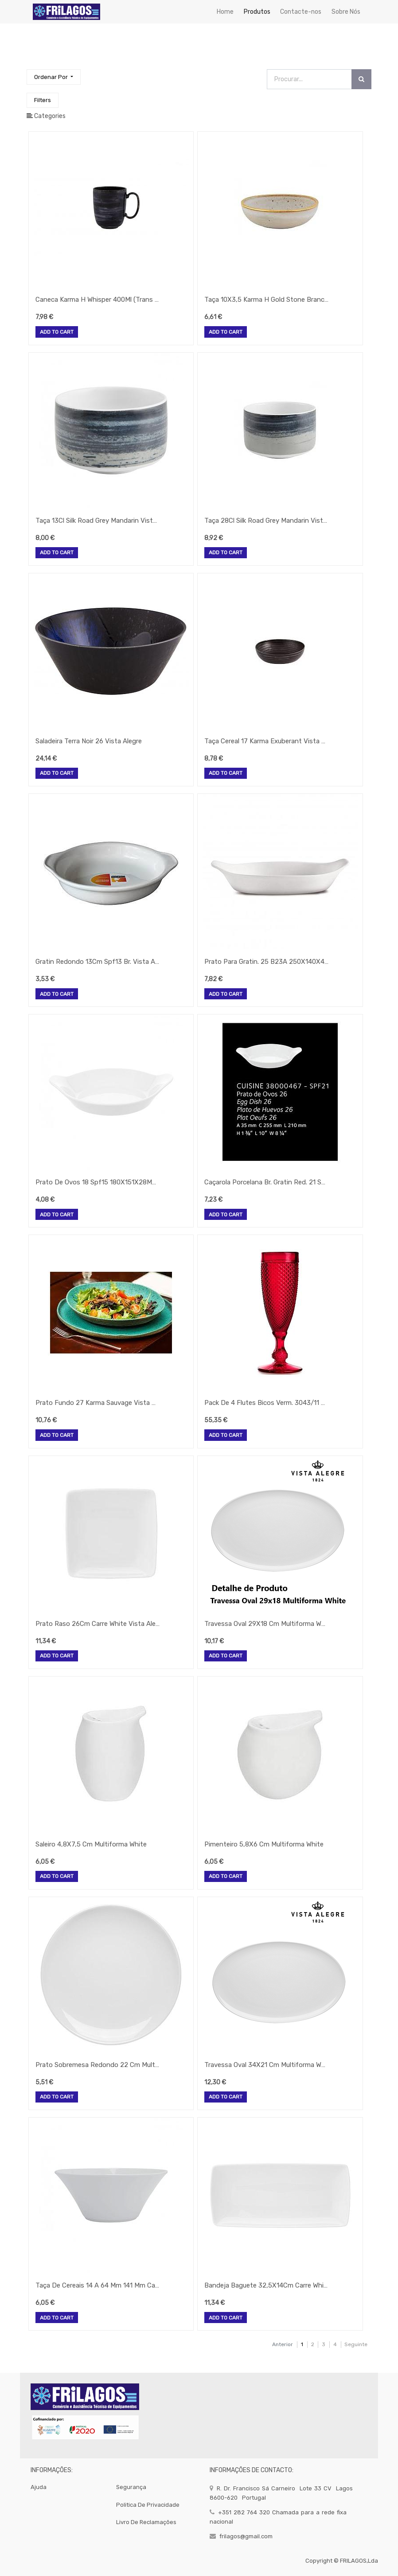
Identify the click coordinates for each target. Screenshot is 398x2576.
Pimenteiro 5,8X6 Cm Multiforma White (264, 1844)
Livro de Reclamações (146, 2522)
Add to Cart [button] (57, 332)
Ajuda (39, 2487)
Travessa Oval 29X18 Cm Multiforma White (266, 1624)
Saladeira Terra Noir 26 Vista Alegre (88, 741)
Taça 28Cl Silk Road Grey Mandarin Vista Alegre (266, 521)
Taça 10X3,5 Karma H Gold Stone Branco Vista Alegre (266, 300)
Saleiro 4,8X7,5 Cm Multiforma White (91, 1844)
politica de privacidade (147, 2504)
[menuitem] (225, 12)
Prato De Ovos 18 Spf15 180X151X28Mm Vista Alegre (97, 1182)
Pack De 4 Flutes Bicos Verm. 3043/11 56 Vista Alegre (266, 1403)
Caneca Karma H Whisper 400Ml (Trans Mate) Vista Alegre (97, 300)
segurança (131, 2487)
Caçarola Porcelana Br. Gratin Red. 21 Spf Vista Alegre (266, 1182)
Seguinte (355, 2344)
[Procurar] (361, 79)
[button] (54, 77)
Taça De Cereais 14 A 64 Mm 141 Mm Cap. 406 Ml (97, 2285)
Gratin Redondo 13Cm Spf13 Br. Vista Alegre (97, 962)
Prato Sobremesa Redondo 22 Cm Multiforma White (97, 2065)
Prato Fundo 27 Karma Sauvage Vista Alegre (97, 1403)
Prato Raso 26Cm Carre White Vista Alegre (97, 1624)
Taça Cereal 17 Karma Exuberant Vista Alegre (266, 741)
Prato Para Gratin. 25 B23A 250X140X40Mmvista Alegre (266, 962)
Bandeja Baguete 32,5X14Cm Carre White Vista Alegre (266, 2285)
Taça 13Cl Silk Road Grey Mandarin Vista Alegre (97, 521)
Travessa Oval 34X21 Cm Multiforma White (266, 2065)
